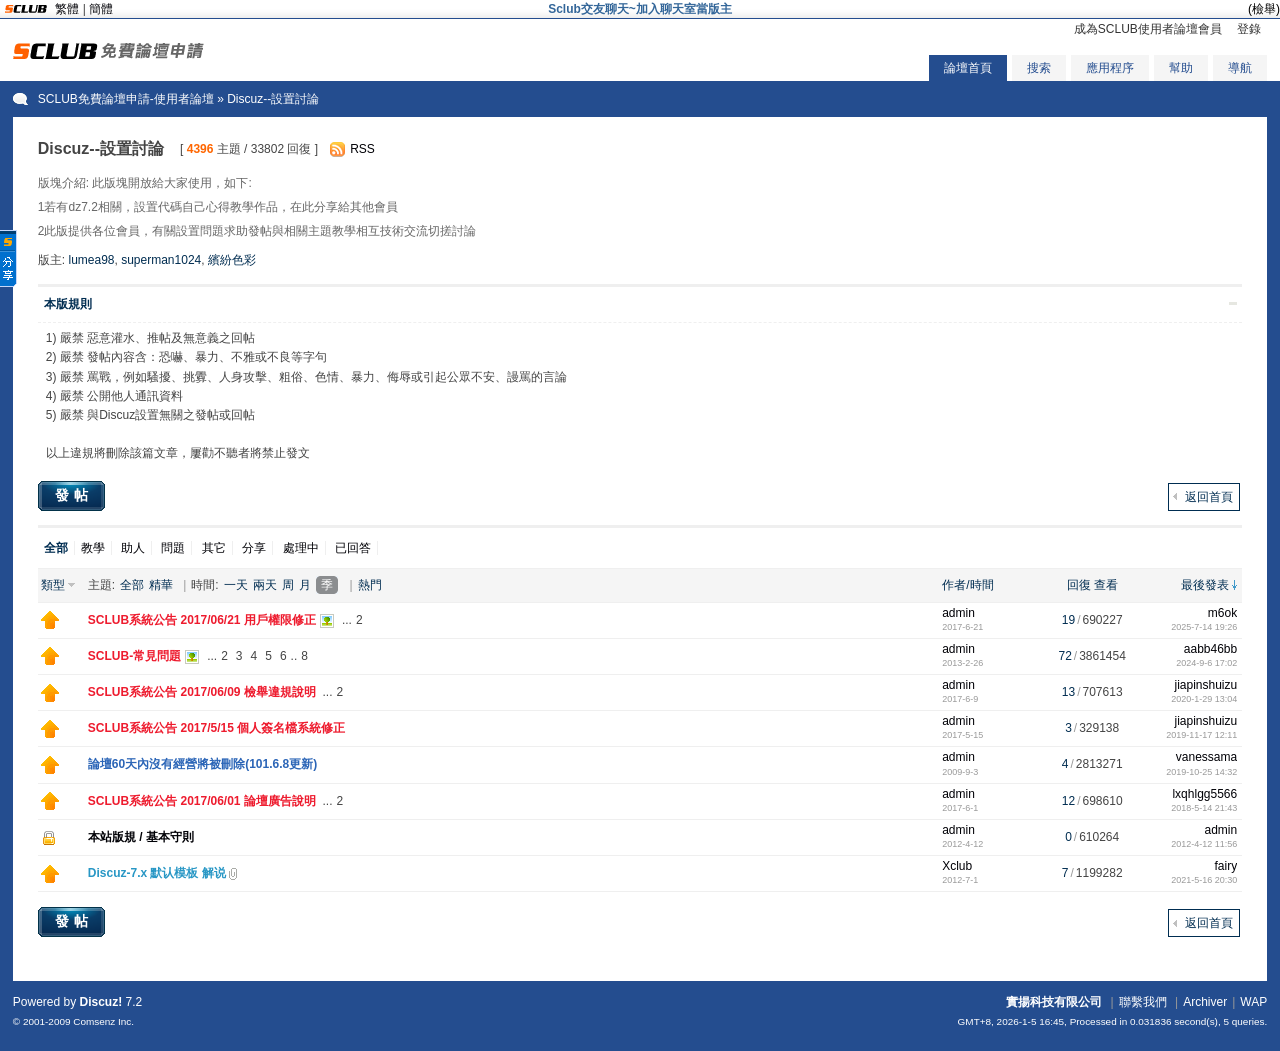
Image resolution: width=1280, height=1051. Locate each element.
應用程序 (1110, 68)
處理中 (301, 548)
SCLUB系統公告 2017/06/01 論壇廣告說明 (202, 801)
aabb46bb (1210, 649)
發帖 (74, 495)
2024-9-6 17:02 (1206, 663)
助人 (133, 548)
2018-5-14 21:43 (1204, 808)
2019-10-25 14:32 (1201, 772)
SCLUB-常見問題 (134, 656)
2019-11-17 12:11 (1201, 735)
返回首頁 (1209, 497)
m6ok (1222, 613)
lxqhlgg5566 (1204, 794)
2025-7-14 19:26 (1204, 627)
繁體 (67, 9)
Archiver (1205, 1002)
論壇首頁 (968, 68)
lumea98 (91, 260)
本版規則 (68, 304)
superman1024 (161, 260)
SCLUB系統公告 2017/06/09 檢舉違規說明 (202, 692)
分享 (254, 548)
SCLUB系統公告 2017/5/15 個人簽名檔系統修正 (216, 728)
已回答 (353, 548)
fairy (1226, 866)
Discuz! (101, 1002)
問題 (173, 548)
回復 (1079, 585)
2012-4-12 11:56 (1204, 844)
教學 (93, 548)
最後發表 (1205, 585)
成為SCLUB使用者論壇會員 (1148, 29)
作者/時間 (967, 585)
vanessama (1206, 757)
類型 (53, 585)
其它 (214, 548)
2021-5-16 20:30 (1204, 880)
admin (958, 613)
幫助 (1181, 68)
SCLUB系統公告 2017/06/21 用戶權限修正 (202, 620)
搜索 (1039, 68)
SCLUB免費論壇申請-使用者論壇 (126, 99)
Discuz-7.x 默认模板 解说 (157, 873)
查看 (1106, 585)
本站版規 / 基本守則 (141, 837)
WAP (1253, 1002)
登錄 (1249, 29)
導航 (1240, 68)
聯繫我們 (1143, 1002)
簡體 (101, 9)
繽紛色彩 (232, 260)
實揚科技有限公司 (1054, 1002)
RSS (362, 149)
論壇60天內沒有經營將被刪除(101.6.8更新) (202, 764)
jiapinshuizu (1205, 685)
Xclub (957, 866)
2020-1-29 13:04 (1204, 699)
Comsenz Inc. (103, 1021)
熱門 (370, 585)
